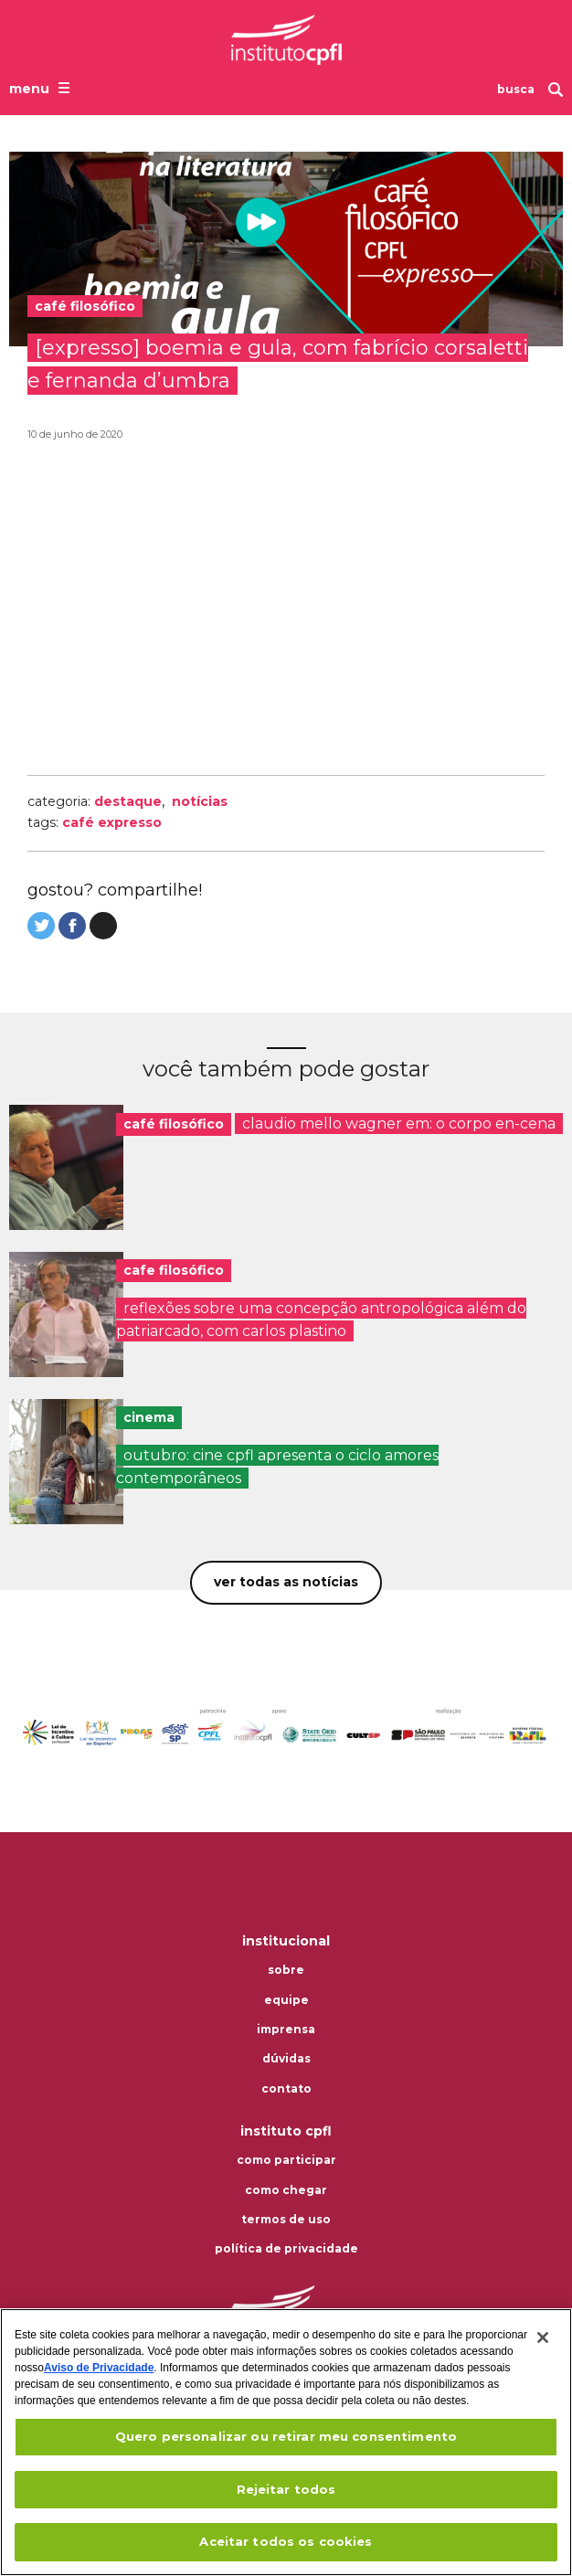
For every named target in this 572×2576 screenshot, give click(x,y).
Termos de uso (286, 2219)
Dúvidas (286, 2058)
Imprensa (286, 2029)
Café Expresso (112, 822)
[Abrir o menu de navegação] (41, 88)
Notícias (200, 801)
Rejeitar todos (286, 2489)
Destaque (128, 801)
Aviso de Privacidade (99, 2367)
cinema (149, 1417)
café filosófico (173, 1124)
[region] (286, 2442)
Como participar (286, 2160)
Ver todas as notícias (286, 1582)
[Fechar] (543, 2337)
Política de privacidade (286, 2248)
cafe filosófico (173, 1270)
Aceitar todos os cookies (285, 2541)
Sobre (286, 1970)
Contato (286, 2089)
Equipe (286, 2000)
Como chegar (286, 2190)
